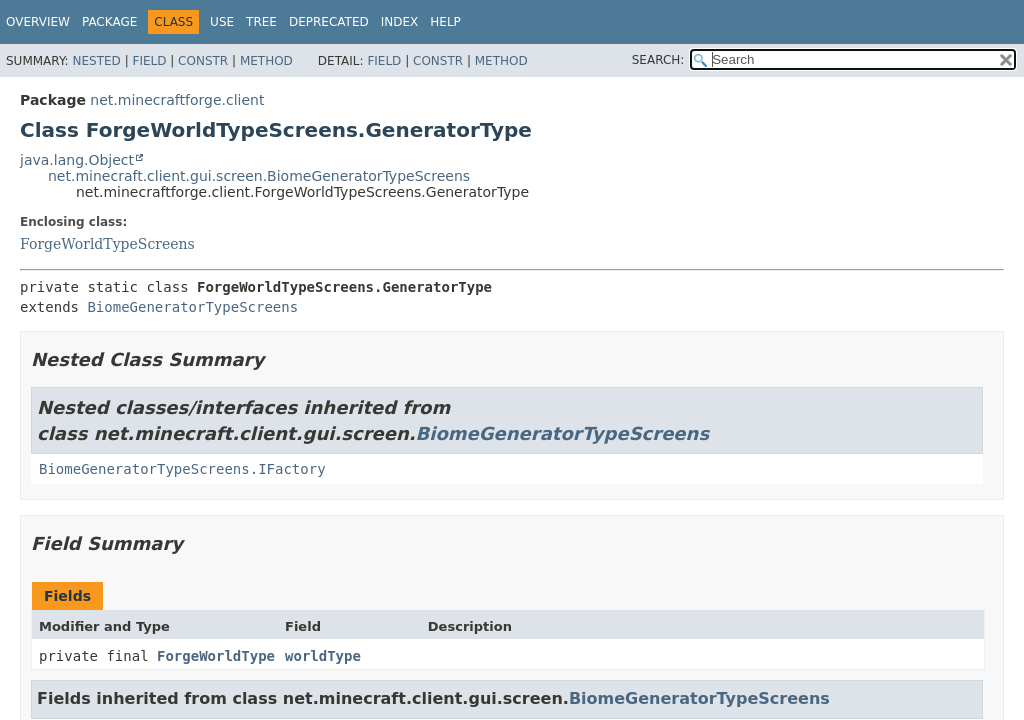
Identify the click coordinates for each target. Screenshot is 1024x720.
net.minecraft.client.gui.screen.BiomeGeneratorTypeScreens (259, 176)
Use (222, 22)
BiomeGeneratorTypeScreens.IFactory (182, 469)
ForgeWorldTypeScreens (107, 244)
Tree (261, 22)
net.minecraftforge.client (177, 100)
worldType (323, 656)
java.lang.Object (77, 160)
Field (149, 61)
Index (400, 22)
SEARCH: (658, 60)
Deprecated (329, 22)
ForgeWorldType (216, 656)
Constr (203, 61)
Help (445, 22)
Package (109, 22)
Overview (38, 22)
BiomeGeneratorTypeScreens (192, 307)
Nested (96, 61)
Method (266, 61)
